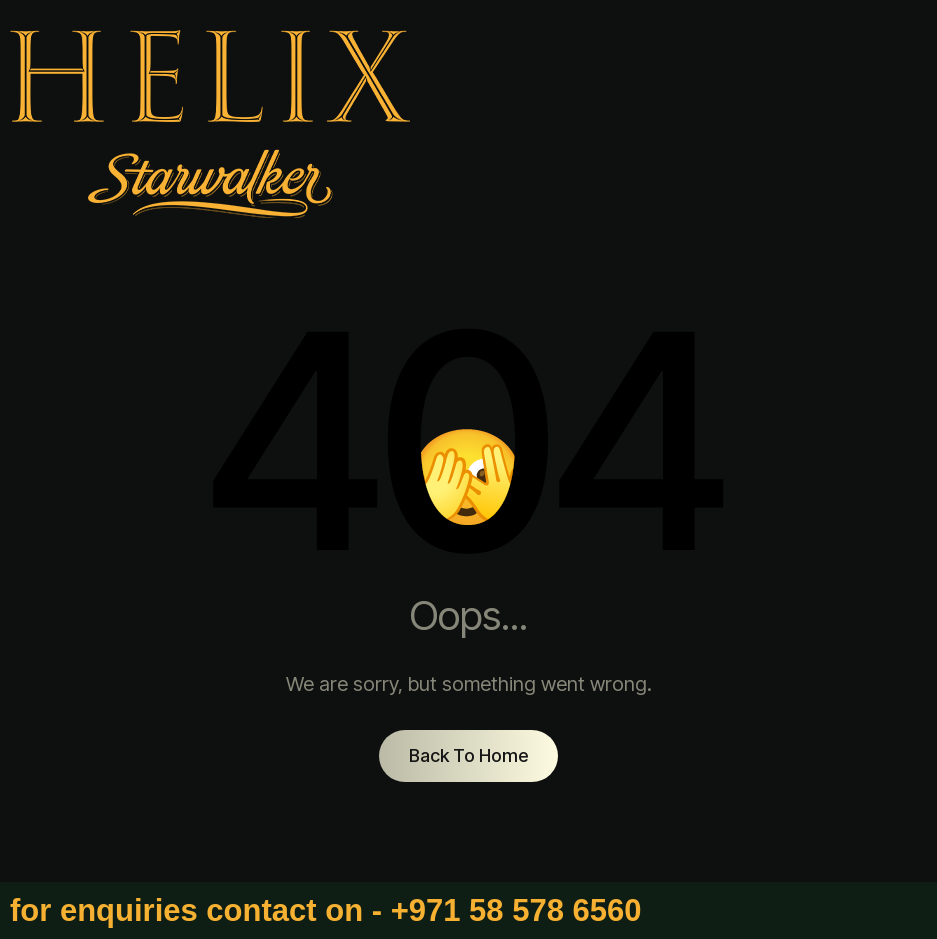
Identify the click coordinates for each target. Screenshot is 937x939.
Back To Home (468, 755)
